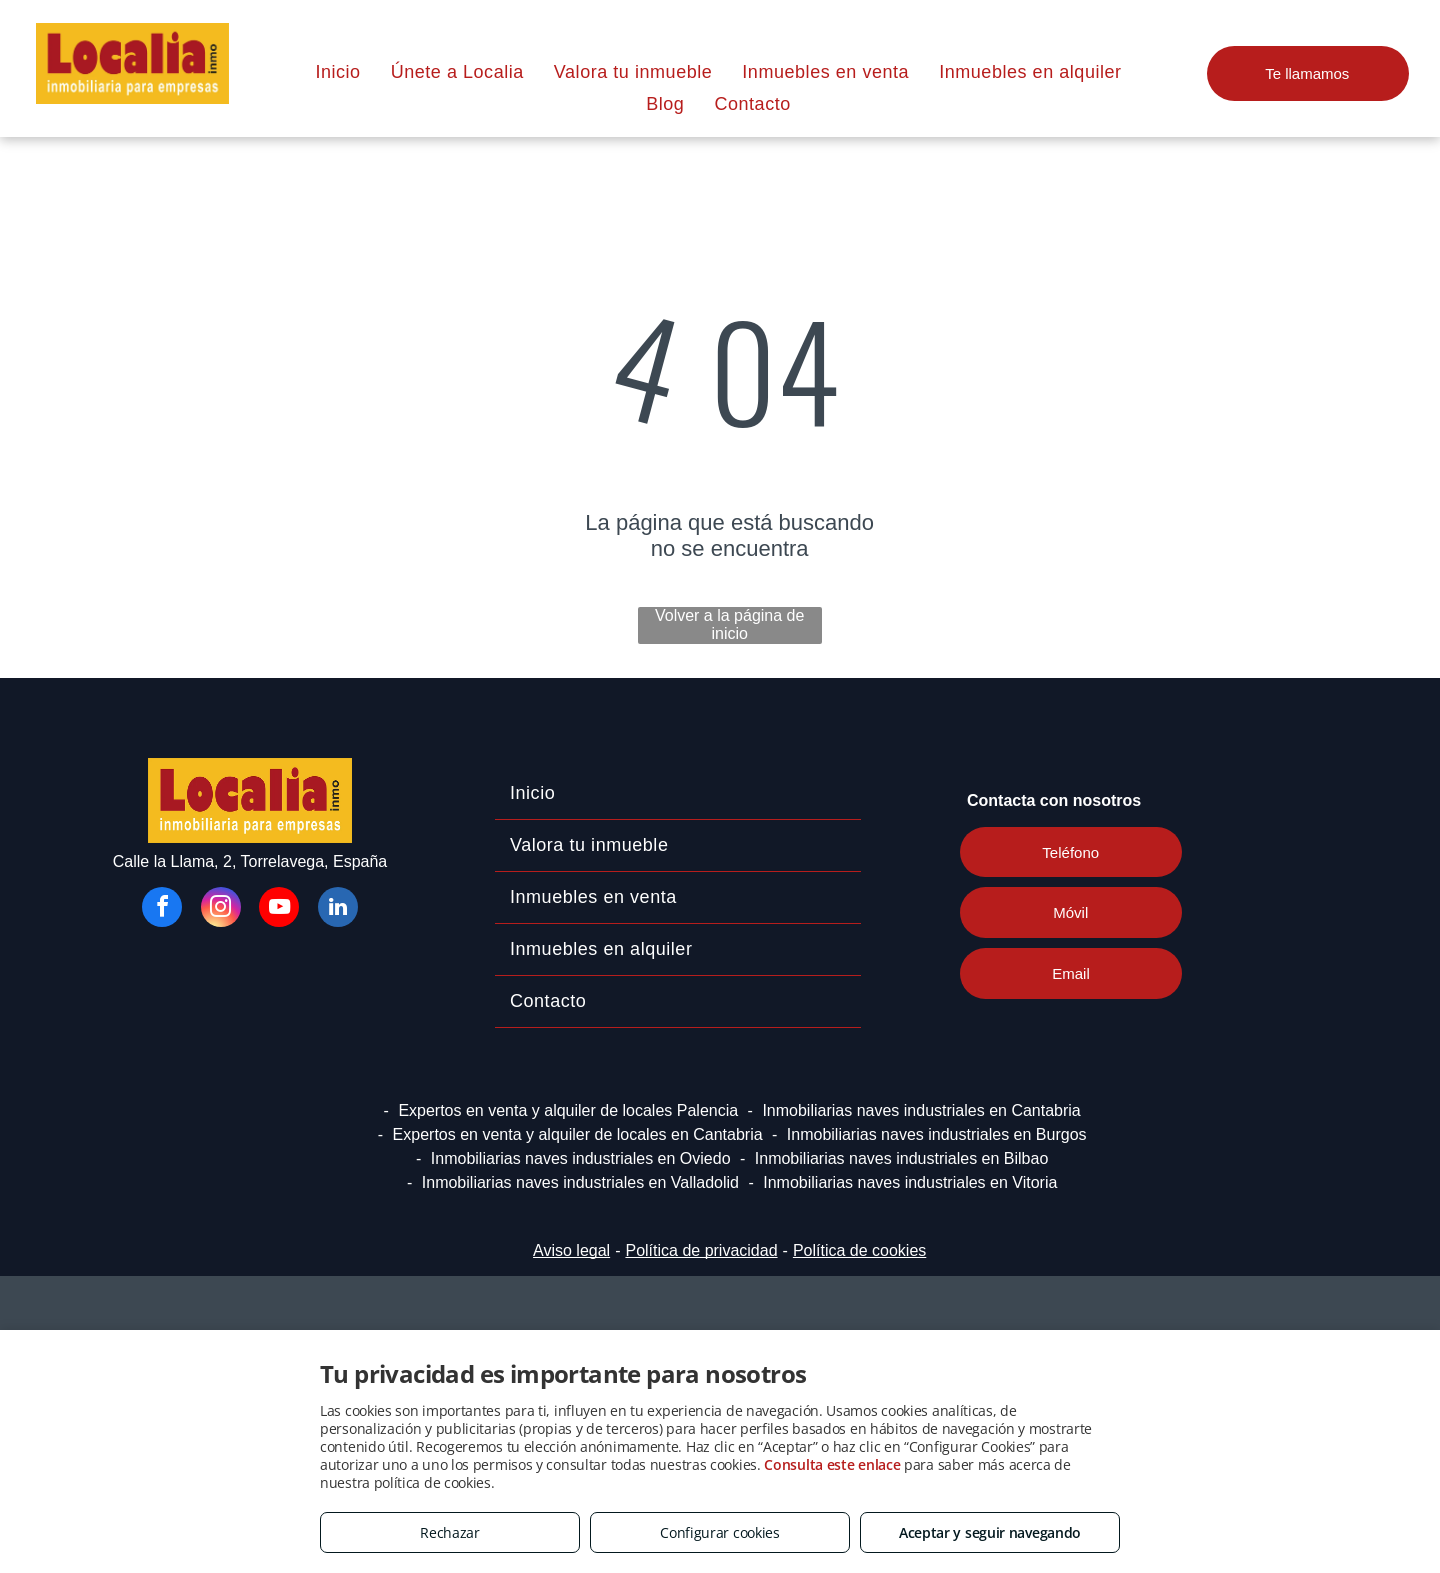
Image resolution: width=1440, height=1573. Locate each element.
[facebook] (162, 909)
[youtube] (279, 909)
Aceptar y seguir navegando (990, 1532)
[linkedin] (338, 909)
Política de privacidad (701, 1250)
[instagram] (221, 909)
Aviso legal (571, 1250)
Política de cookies (859, 1250)
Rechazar (450, 1532)
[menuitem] (337, 72)
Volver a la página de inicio (729, 624)
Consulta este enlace (832, 1464)
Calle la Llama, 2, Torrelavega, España (250, 861)
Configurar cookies (720, 1532)
